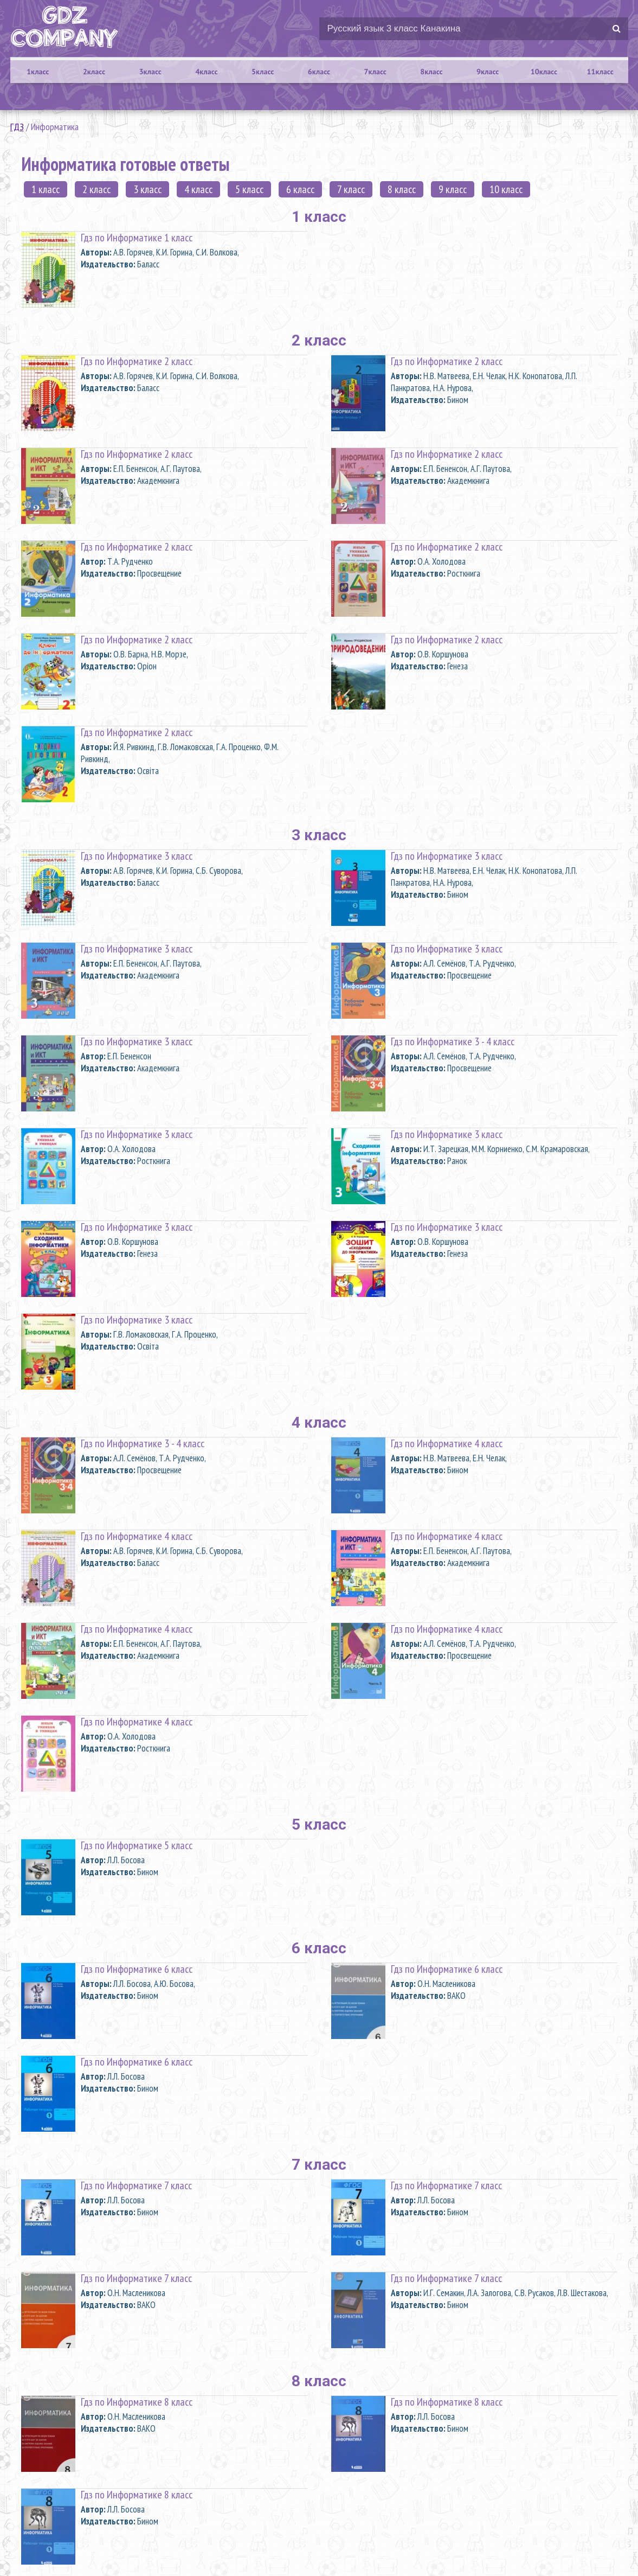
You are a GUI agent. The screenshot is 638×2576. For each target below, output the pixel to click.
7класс (375, 71)
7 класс (351, 189)
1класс (38, 71)
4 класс (198, 189)
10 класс (506, 189)
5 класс (249, 189)
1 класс (45, 189)
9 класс (453, 189)
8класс (431, 71)
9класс (487, 71)
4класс (206, 71)
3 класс (147, 189)
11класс (600, 71)
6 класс (300, 189)
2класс (94, 71)
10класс (544, 71)
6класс (319, 71)
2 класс (96, 189)
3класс (150, 71)
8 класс (402, 189)
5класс (263, 71)
